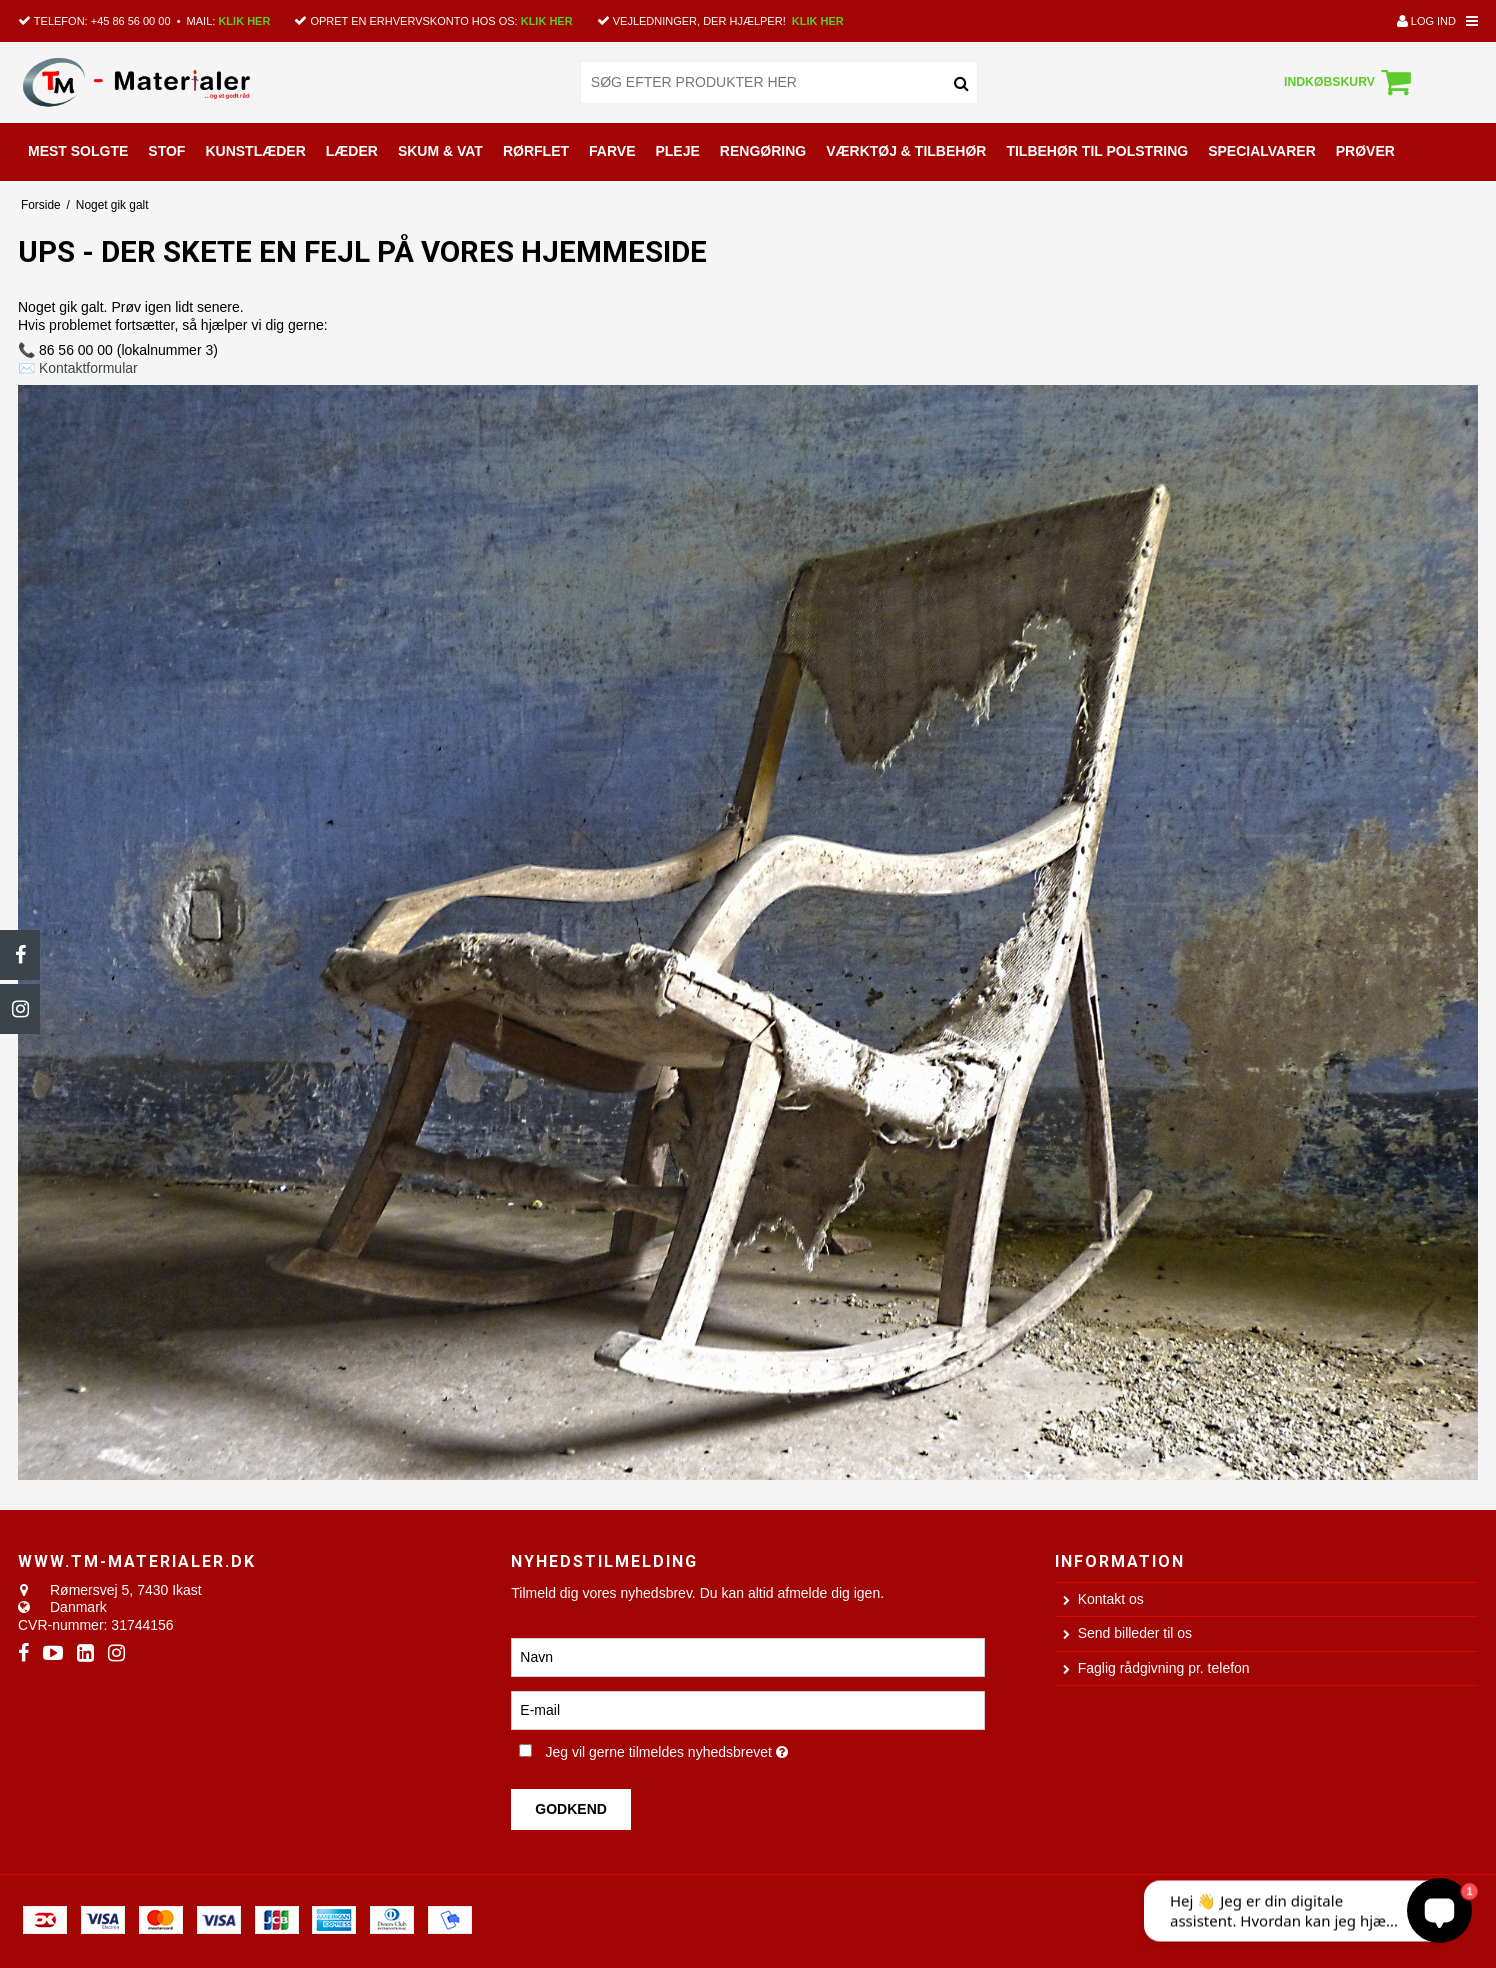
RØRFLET (536, 151)
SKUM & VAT (440, 151)
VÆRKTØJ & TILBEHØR (906, 151)
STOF (166, 151)
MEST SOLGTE (78, 151)
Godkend (571, 1809)
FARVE (612, 151)
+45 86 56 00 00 (131, 21)
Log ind (1426, 21)
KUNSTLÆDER (255, 151)
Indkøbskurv (1350, 82)
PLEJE (677, 151)
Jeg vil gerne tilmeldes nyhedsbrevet (731, 1749)
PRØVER (1365, 151)
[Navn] (747, 1656)
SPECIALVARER (1262, 151)
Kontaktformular (88, 368)
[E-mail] (747, 1709)
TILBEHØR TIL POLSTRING (1097, 151)
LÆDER (352, 151)
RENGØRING (763, 151)
